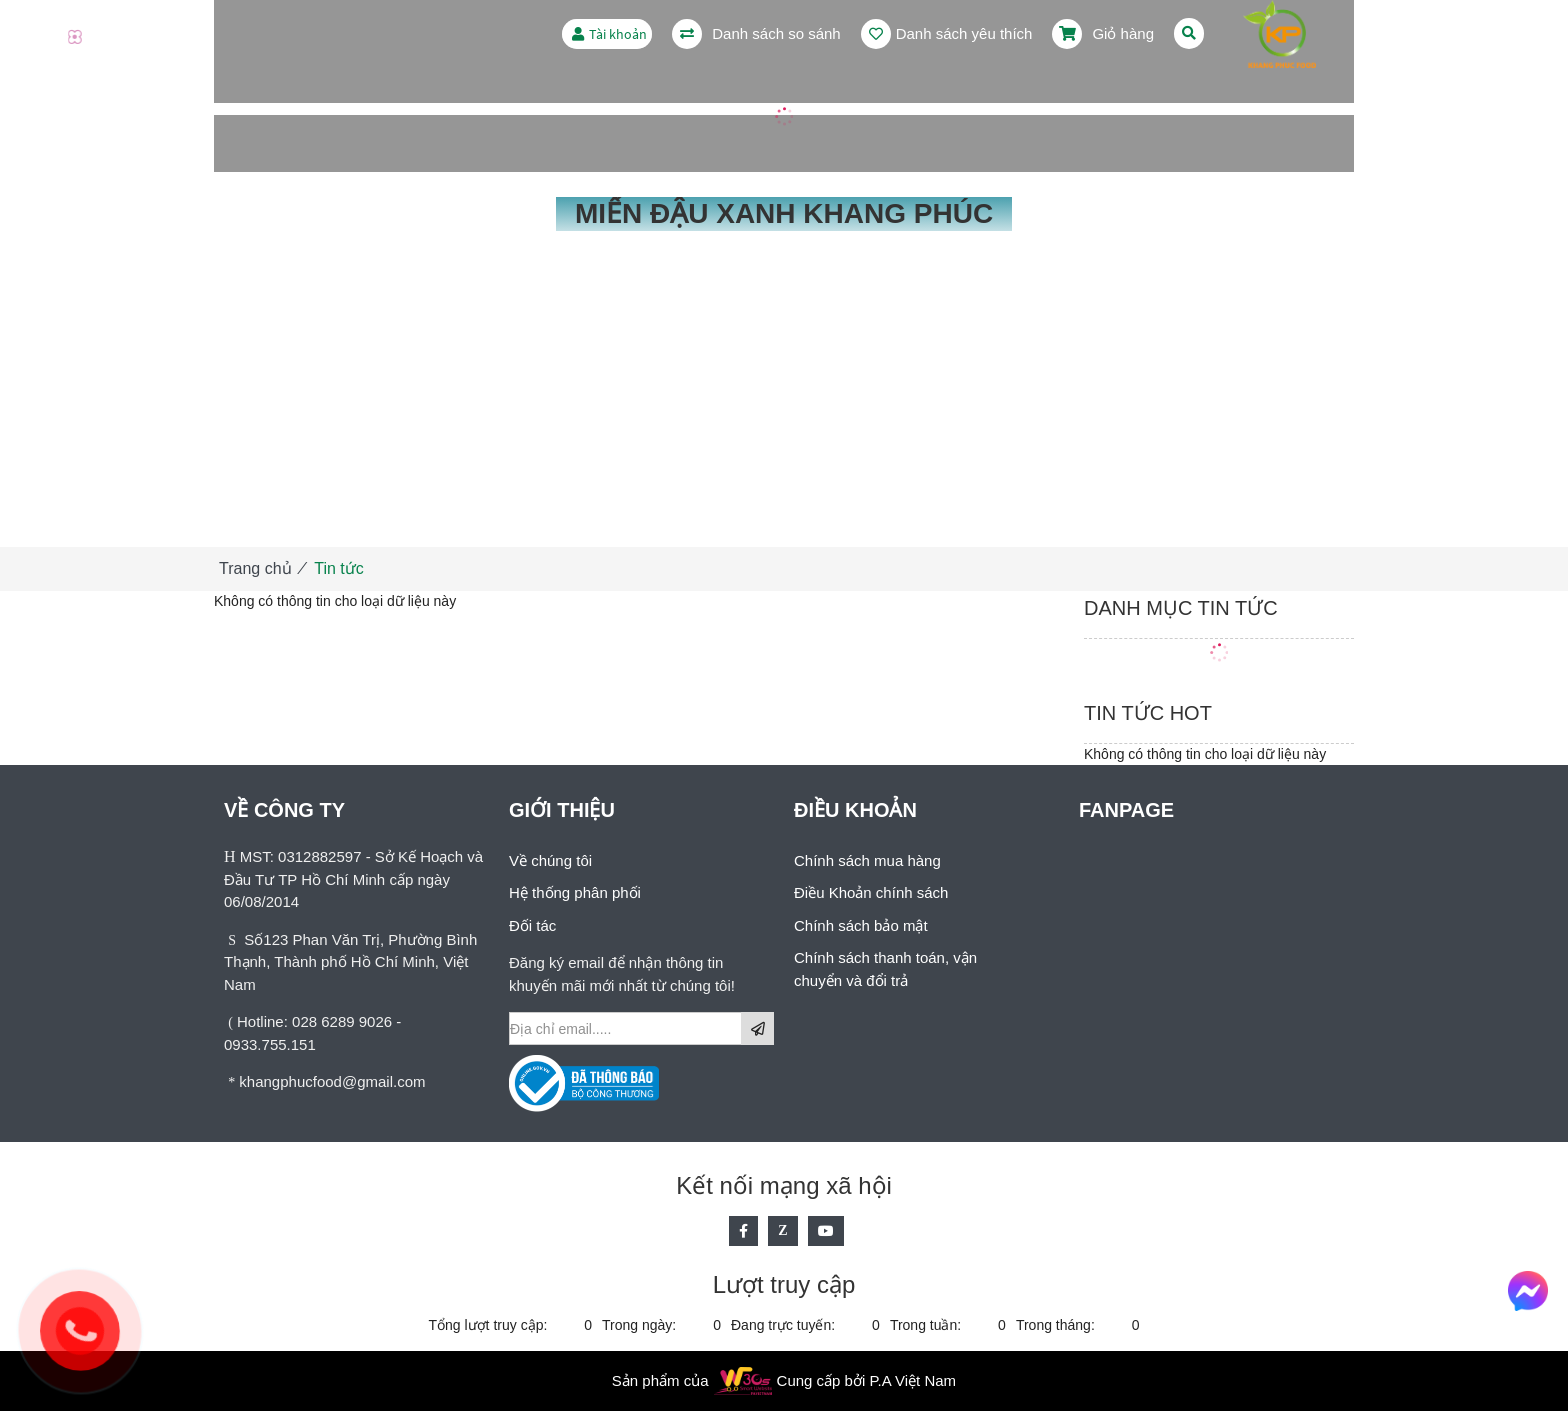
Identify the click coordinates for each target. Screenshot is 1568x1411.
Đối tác (532, 925)
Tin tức (339, 568)
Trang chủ (255, 568)
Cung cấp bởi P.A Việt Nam (867, 1380)
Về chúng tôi (550, 860)
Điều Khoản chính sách (871, 892)
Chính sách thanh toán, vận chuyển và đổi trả (885, 969)
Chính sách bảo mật (861, 925)
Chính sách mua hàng (867, 860)
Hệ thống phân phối (575, 892)
